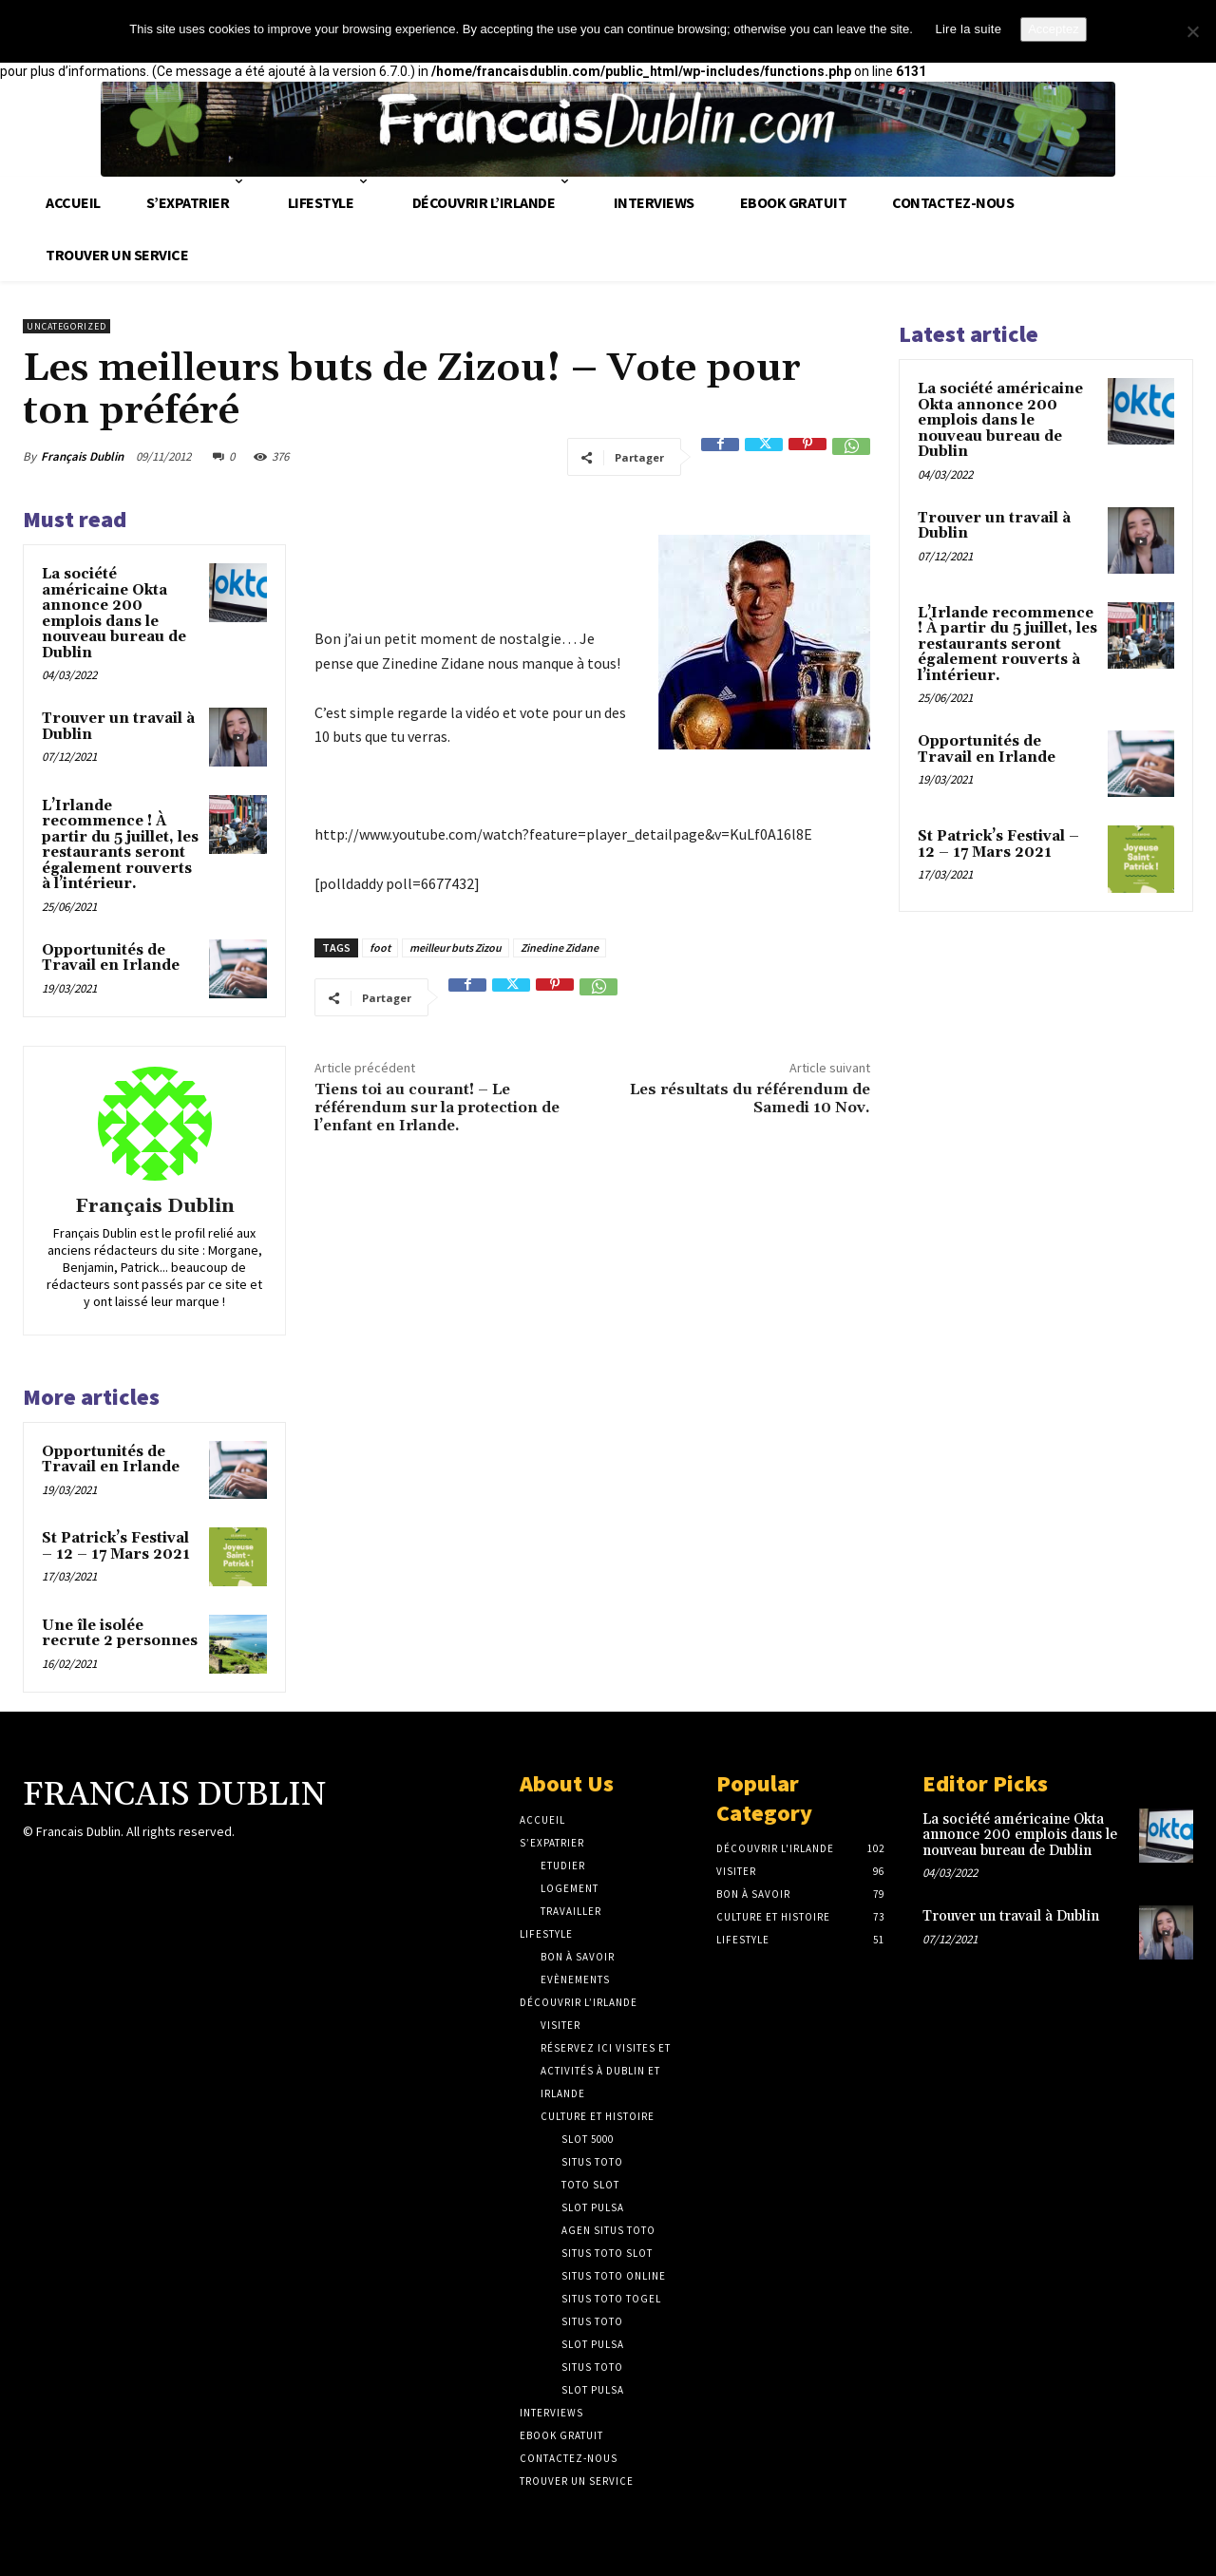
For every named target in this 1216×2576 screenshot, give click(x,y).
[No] (1192, 31)
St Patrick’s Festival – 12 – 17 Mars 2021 (116, 1546)
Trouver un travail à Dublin (118, 727)
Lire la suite (968, 29)
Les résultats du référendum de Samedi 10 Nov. (750, 1098)
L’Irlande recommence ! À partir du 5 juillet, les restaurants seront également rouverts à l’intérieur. (120, 845)
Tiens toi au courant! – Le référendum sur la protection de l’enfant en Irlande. (437, 1107)
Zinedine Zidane (559, 947)
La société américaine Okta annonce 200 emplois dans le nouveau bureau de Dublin (114, 613)
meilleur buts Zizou (455, 947)
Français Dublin (82, 456)
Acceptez (1053, 29)
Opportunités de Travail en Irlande (111, 958)
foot (380, 947)
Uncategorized (66, 326)
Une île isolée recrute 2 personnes (120, 1634)
